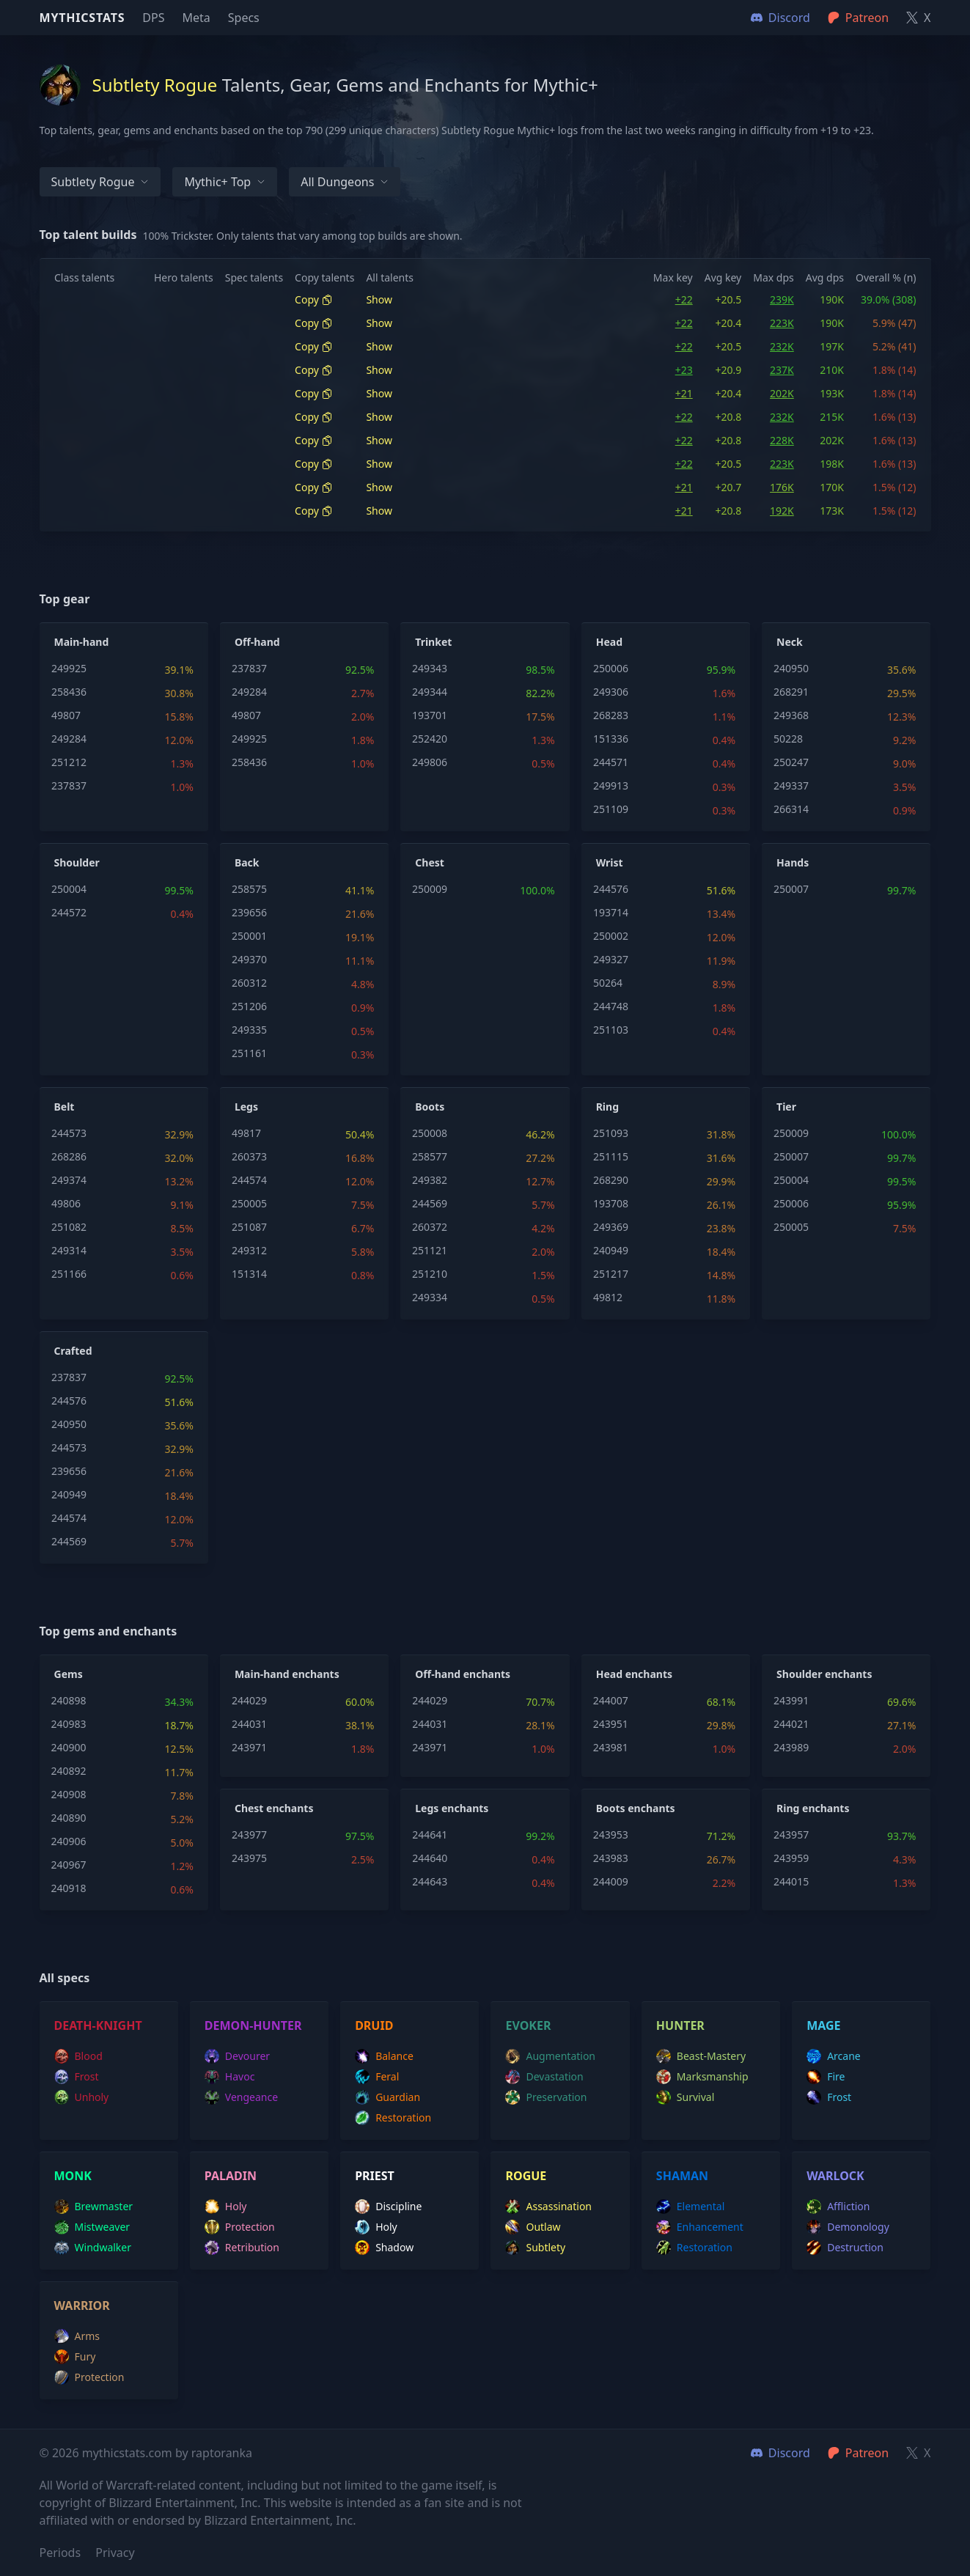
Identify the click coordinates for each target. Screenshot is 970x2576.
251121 (429, 1250)
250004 (69, 889)
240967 (69, 1865)
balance (384, 2056)
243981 (610, 1747)
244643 (429, 1881)
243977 (249, 1834)
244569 (429, 1203)
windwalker (93, 2247)
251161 (249, 1053)
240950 (791, 668)
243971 (249, 1747)
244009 (610, 1881)
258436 (69, 692)
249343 (429, 668)
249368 (791, 715)
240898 (69, 1700)
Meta (196, 18)
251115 (610, 1156)
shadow (384, 2247)
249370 (249, 959)
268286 (69, 1156)
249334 (429, 1297)
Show (379, 299)
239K (782, 299)
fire (826, 2076)
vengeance (241, 2097)
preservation (546, 2097)
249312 (249, 1250)
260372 (429, 1227)
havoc (230, 2076)
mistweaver (92, 2227)
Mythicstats (82, 18)
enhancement (699, 2227)
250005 (249, 1203)
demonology (848, 2227)
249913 (610, 785)
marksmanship (702, 2076)
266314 (791, 809)
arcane (834, 2056)
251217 (610, 1274)
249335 (249, 1030)
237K (782, 370)
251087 (249, 1227)
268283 (610, 715)
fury (75, 2356)
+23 (684, 370)
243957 (791, 1834)
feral (377, 2076)
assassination (548, 2206)
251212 (69, 762)
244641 (429, 1834)
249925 (69, 668)
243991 (791, 1700)
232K (782, 346)
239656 (249, 912)
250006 (610, 668)
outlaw (532, 2227)
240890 (69, 1818)
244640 (429, 1858)
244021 (791, 1724)
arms (77, 2336)
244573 (69, 1133)
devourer (237, 2056)
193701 (429, 715)
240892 (69, 1771)
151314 (249, 1274)
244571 (610, 762)
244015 (791, 1881)
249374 (69, 1180)
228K (782, 440)
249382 (429, 1180)
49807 (66, 715)
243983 (610, 1858)
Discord (780, 2453)
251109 (610, 809)
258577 (429, 1156)
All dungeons (345, 182)
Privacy (114, 2552)
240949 (610, 1250)
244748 (610, 1006)
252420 (429, 739)
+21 (684, 393)
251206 (249, 1006)
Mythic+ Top (224, 182)
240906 (69, 1841)
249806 (429, 762)
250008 (429, 1133)
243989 (791, 1747)
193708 (610, 1203)
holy (226, 2206)
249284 (69, 739)
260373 (249, 1156)
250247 (791, 762)
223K (782, 323)
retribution (242, 2247)
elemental (690, 2206)
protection (240, 2227)
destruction (845, 2247)
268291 (791, 692)
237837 (69, 785)
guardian (387, 2097)
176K (782, 487)
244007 (610, 1700)
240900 (69, 1747)
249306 (610, 692)
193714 (610, 912)
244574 (249, 1180)
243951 (610, 1724)
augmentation (550, 2056)
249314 (69, 1250)
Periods (60, 2552)
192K (782, 511)
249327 (610, 959)
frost (76, 2076)
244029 (249, 1700)
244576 (610, 889)
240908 (69, 1794)
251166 (69, 1274)
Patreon (858, 2453)
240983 (69, 1724)
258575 (249, 889)
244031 (249, 1724)
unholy (81, 2097)
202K (782, 393)
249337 (791, 785)
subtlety (535, 2247)
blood (78, 2056)
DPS (153, 18)
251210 (429, 1274)
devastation (544, 2076)
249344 (429, 692)
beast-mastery (701, 2056)
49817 (246, 1133)
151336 (610, 739)
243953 (610, 1834)
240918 (69, 1888)
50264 (607, 983)
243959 (791, 1858)
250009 (429, 889)
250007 (791, 889)
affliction (838, 2206)
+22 (684, 299)
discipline (388, 2206)
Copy (314, 299)
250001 (249, 936)
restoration (393, 2118)
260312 (249, 983)
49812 (607, 1297)
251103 (610, 1030)
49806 (66, 1203)
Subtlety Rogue (100, 182)
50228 (788, 739)
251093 (610, 1133)
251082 (69, 1227)
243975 (249, 1858)
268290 (610, 1180)
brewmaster (93, 2206)
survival (685, 2097)
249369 (610, 1227)
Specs (244, 18)
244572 (69, 912)
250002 (610, 936)
